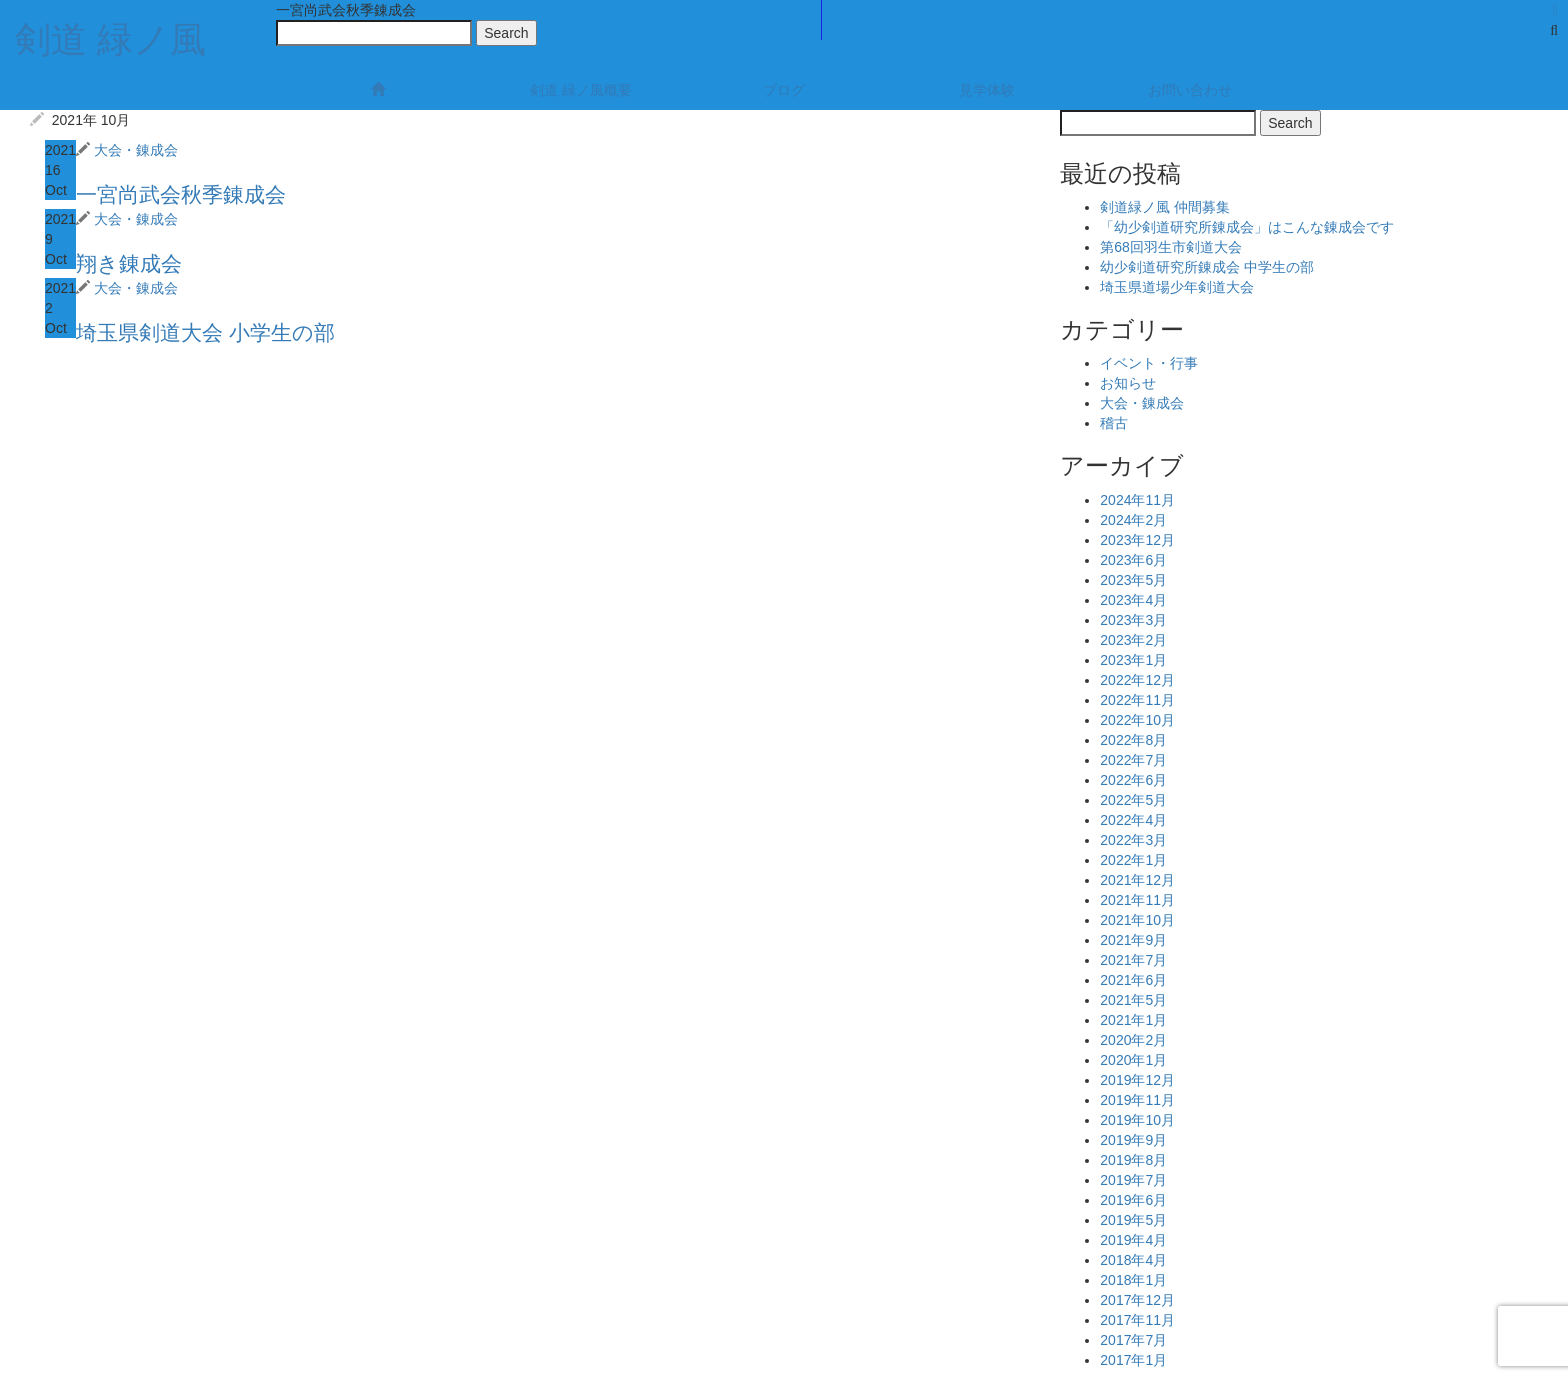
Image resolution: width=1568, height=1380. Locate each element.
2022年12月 (1137, 680)
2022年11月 (1137, 700)
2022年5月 (1133, 800)
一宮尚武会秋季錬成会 (181, 194)
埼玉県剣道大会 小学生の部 (205, 332)
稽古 (1114, 423)
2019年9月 (1133, 1140)
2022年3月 (1133, 840)
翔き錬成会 (129, 263)
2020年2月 (1133, 1040)
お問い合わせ (1190, 90)
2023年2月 (1133, 640)
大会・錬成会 (136, 150)
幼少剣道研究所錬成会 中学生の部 (1207, 267)
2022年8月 (1133, 740)
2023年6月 (1133, 560)
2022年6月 (1133, 780)
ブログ (784, 90)
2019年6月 (1133, 1200)
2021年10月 (1137, 920)
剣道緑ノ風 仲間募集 (1165, 207)
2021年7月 (1133, 960)
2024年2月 (1133, 520)
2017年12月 (1137, 1300)
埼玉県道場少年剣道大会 (1177, 287)
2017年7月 (1133, 1340)
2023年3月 (1133, 620)
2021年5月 (1133, 1000)
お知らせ (1128, 383)
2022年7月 (1133, 760)
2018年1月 (1133, 1280)
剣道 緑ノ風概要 (581, 90)
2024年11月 (1137, 500)
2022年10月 (1137, 720)
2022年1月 (1133, 860)
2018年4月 (1133, 1260)
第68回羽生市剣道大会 (1171, 247)
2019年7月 (1133, 1180)
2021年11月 (1137, 900)
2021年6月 (1133, 980)
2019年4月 (1133, 1240)
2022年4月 (1133, 820)
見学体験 (987, 90)
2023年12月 (1137, 540)
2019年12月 (1137, 1080)
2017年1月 (1133, 1360)
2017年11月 (1137, 1320)
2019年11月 (1137, 1100)
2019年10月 (1137, 1120)
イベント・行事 (1149, 363)
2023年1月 (1133, 660)
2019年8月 (1133, 1160)
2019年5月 (1133, 1220)
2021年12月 (1137, 880)
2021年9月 (1133, 940)
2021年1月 (1133, 1020)
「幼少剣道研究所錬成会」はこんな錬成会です (1247, 227)
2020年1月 (1133, 1060)
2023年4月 (1133, 600)
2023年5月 (1133, 580)
